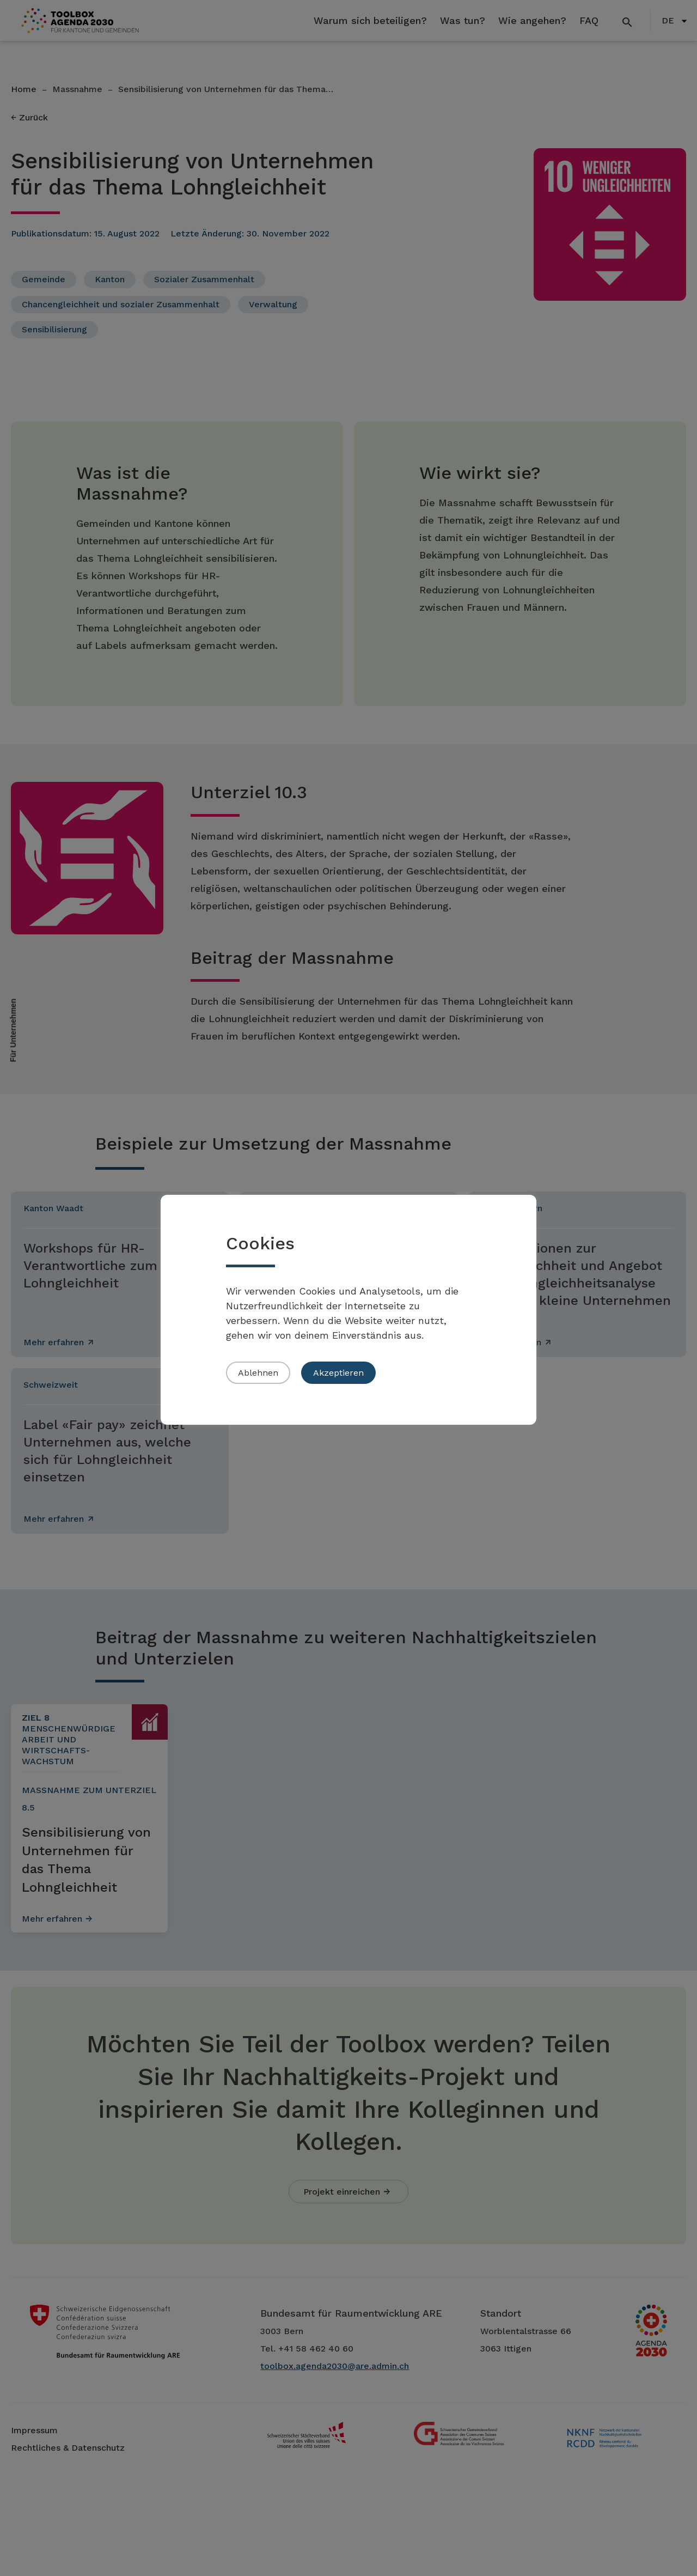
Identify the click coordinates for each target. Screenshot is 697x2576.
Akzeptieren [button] (338, 1373)
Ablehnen (258, 1373)
